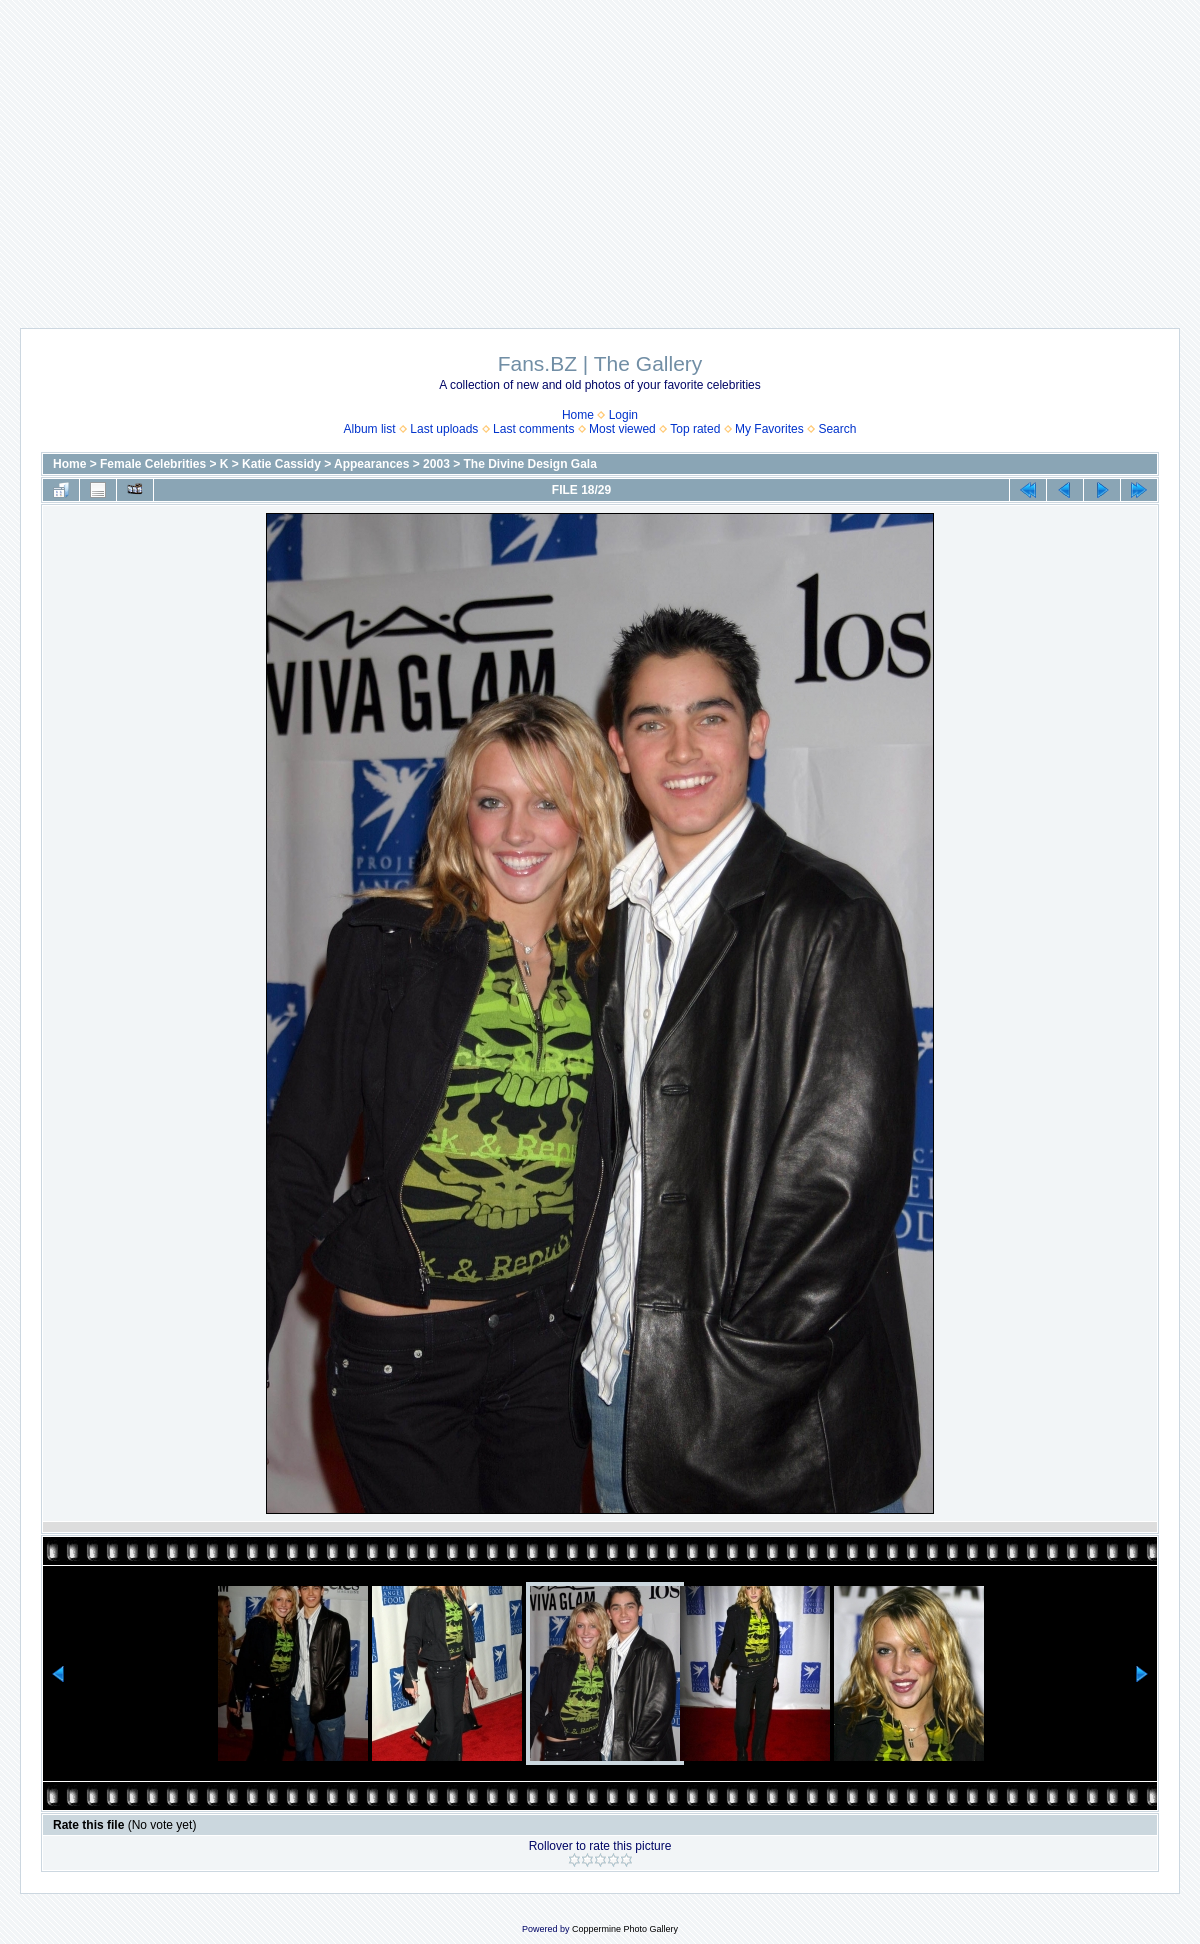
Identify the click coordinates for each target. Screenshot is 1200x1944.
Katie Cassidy (281, 464)
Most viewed (622, 429)
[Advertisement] (600, 154)
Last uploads (444, 429)
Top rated (695, 429)
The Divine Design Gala (530, 464)
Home (578, 415)
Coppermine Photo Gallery (625, 1929)
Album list (370, 429)
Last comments (533, 429)
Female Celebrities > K (164, 464)
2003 (436, 464)
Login (623, 415)
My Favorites (769, 429)
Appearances (371, 464)
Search (837, 429)
